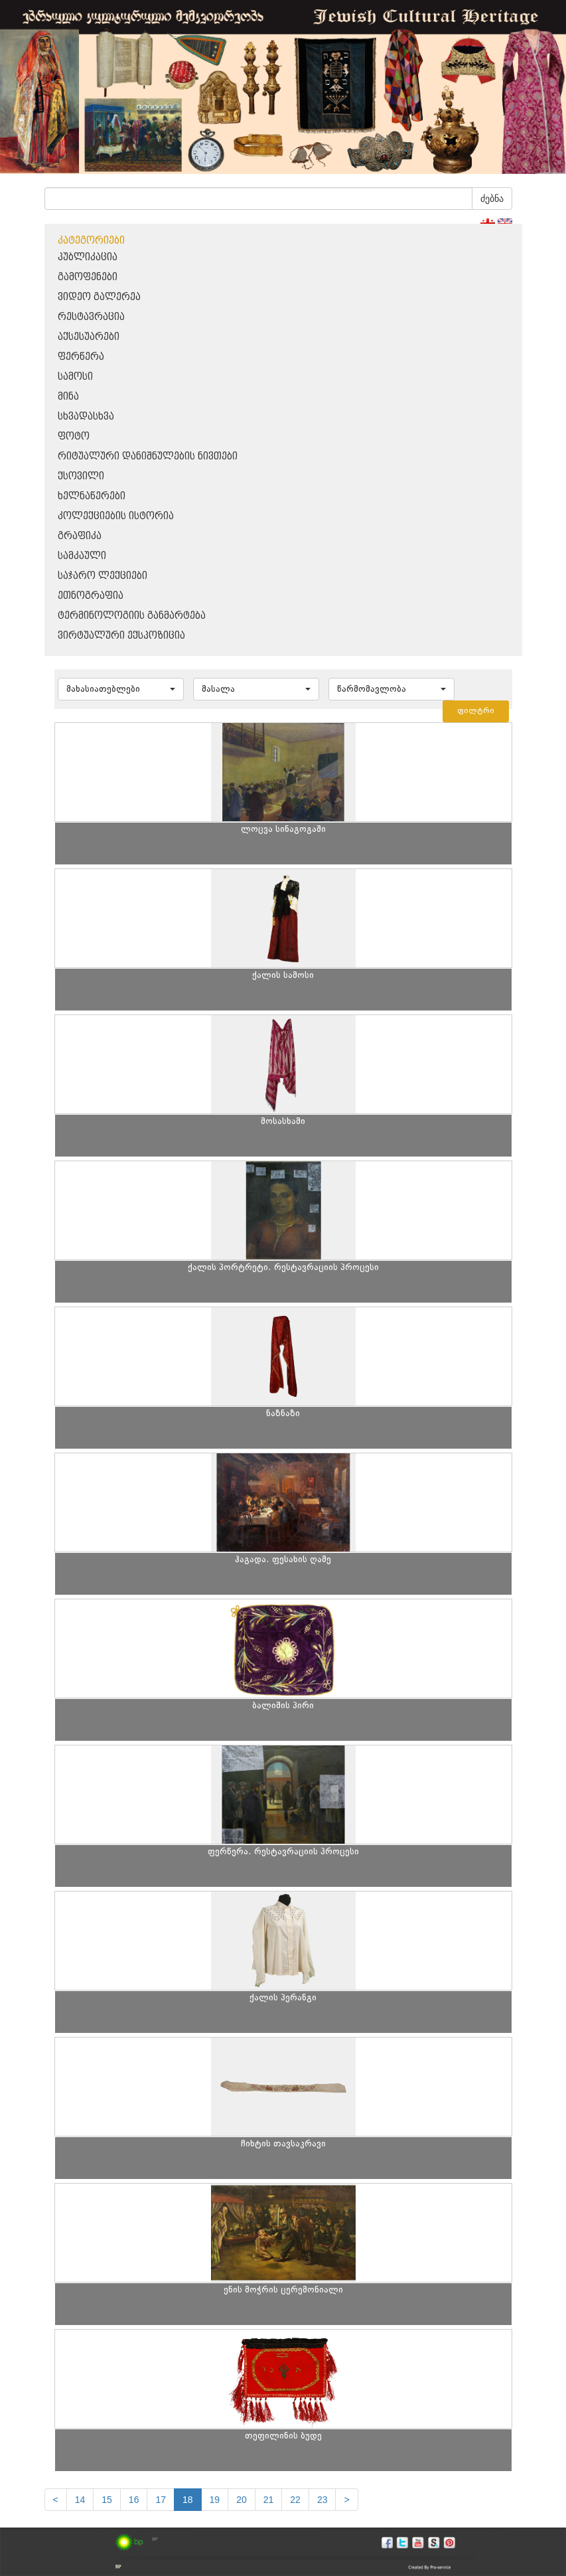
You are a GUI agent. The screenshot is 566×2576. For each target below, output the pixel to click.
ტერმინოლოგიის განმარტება (132, 615)
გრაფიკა (80, 536)
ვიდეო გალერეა (99, 297)
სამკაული (82, 556)
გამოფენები (87, 277)
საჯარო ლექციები (102, 576)
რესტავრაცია (91, 317)
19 (215, 2499)
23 (322, 2499)
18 (187, 2499)
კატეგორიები (91, 240)
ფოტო (74, 436)
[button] (121, 689)
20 (241, 2499)
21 (268, 2499)
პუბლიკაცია (87, 257)
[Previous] (55, 2499)
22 (295, 2499)
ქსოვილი (81, 476)
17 (160, 2499)
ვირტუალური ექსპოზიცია (121, 635)
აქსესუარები (88, 337)
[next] (346, 2499)
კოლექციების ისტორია (116, 516)
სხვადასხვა (86, 416)
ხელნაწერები (91, 496)
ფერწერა (81, 356)
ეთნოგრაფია (90, 596)
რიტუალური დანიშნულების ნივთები (148, 456)
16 (134, 2499)
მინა (68, 396)
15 (107, 2499)
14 (80, 2499)
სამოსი (75, 376)
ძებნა (492, 198)
